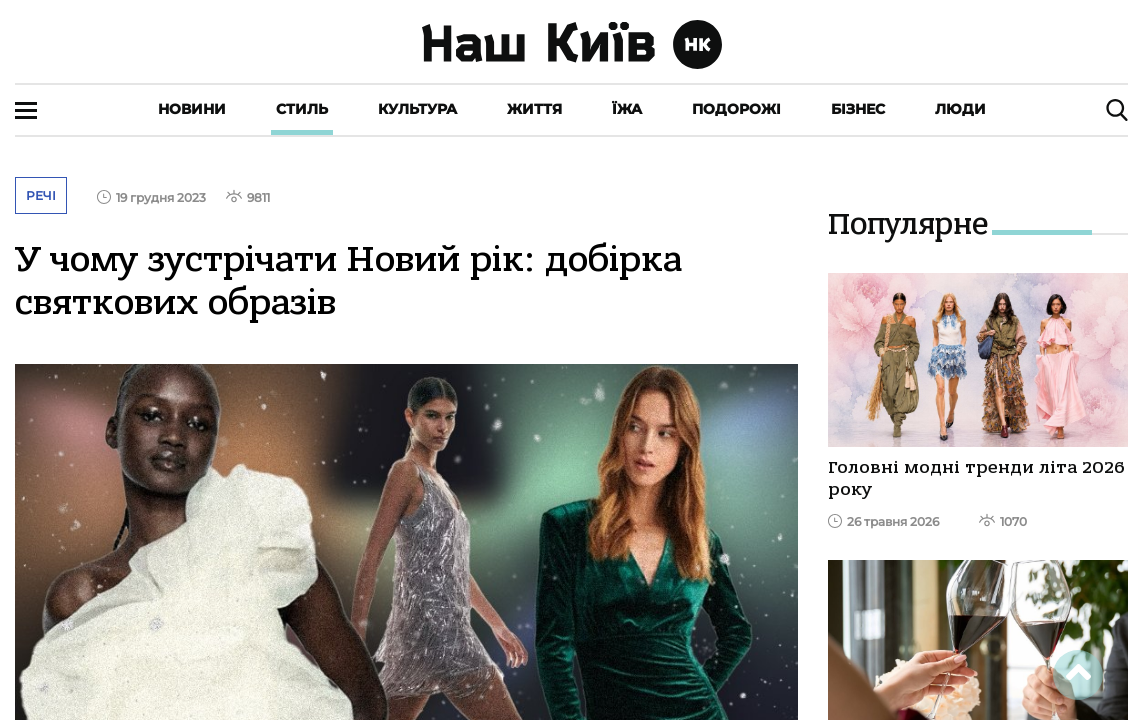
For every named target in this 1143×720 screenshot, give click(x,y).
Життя (534, 109)
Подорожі (736, 109)
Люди (960, 109)
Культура (417, 109)
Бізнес (858, 109)
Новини (192, 109)
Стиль (302, 109)
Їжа (627, 109)
